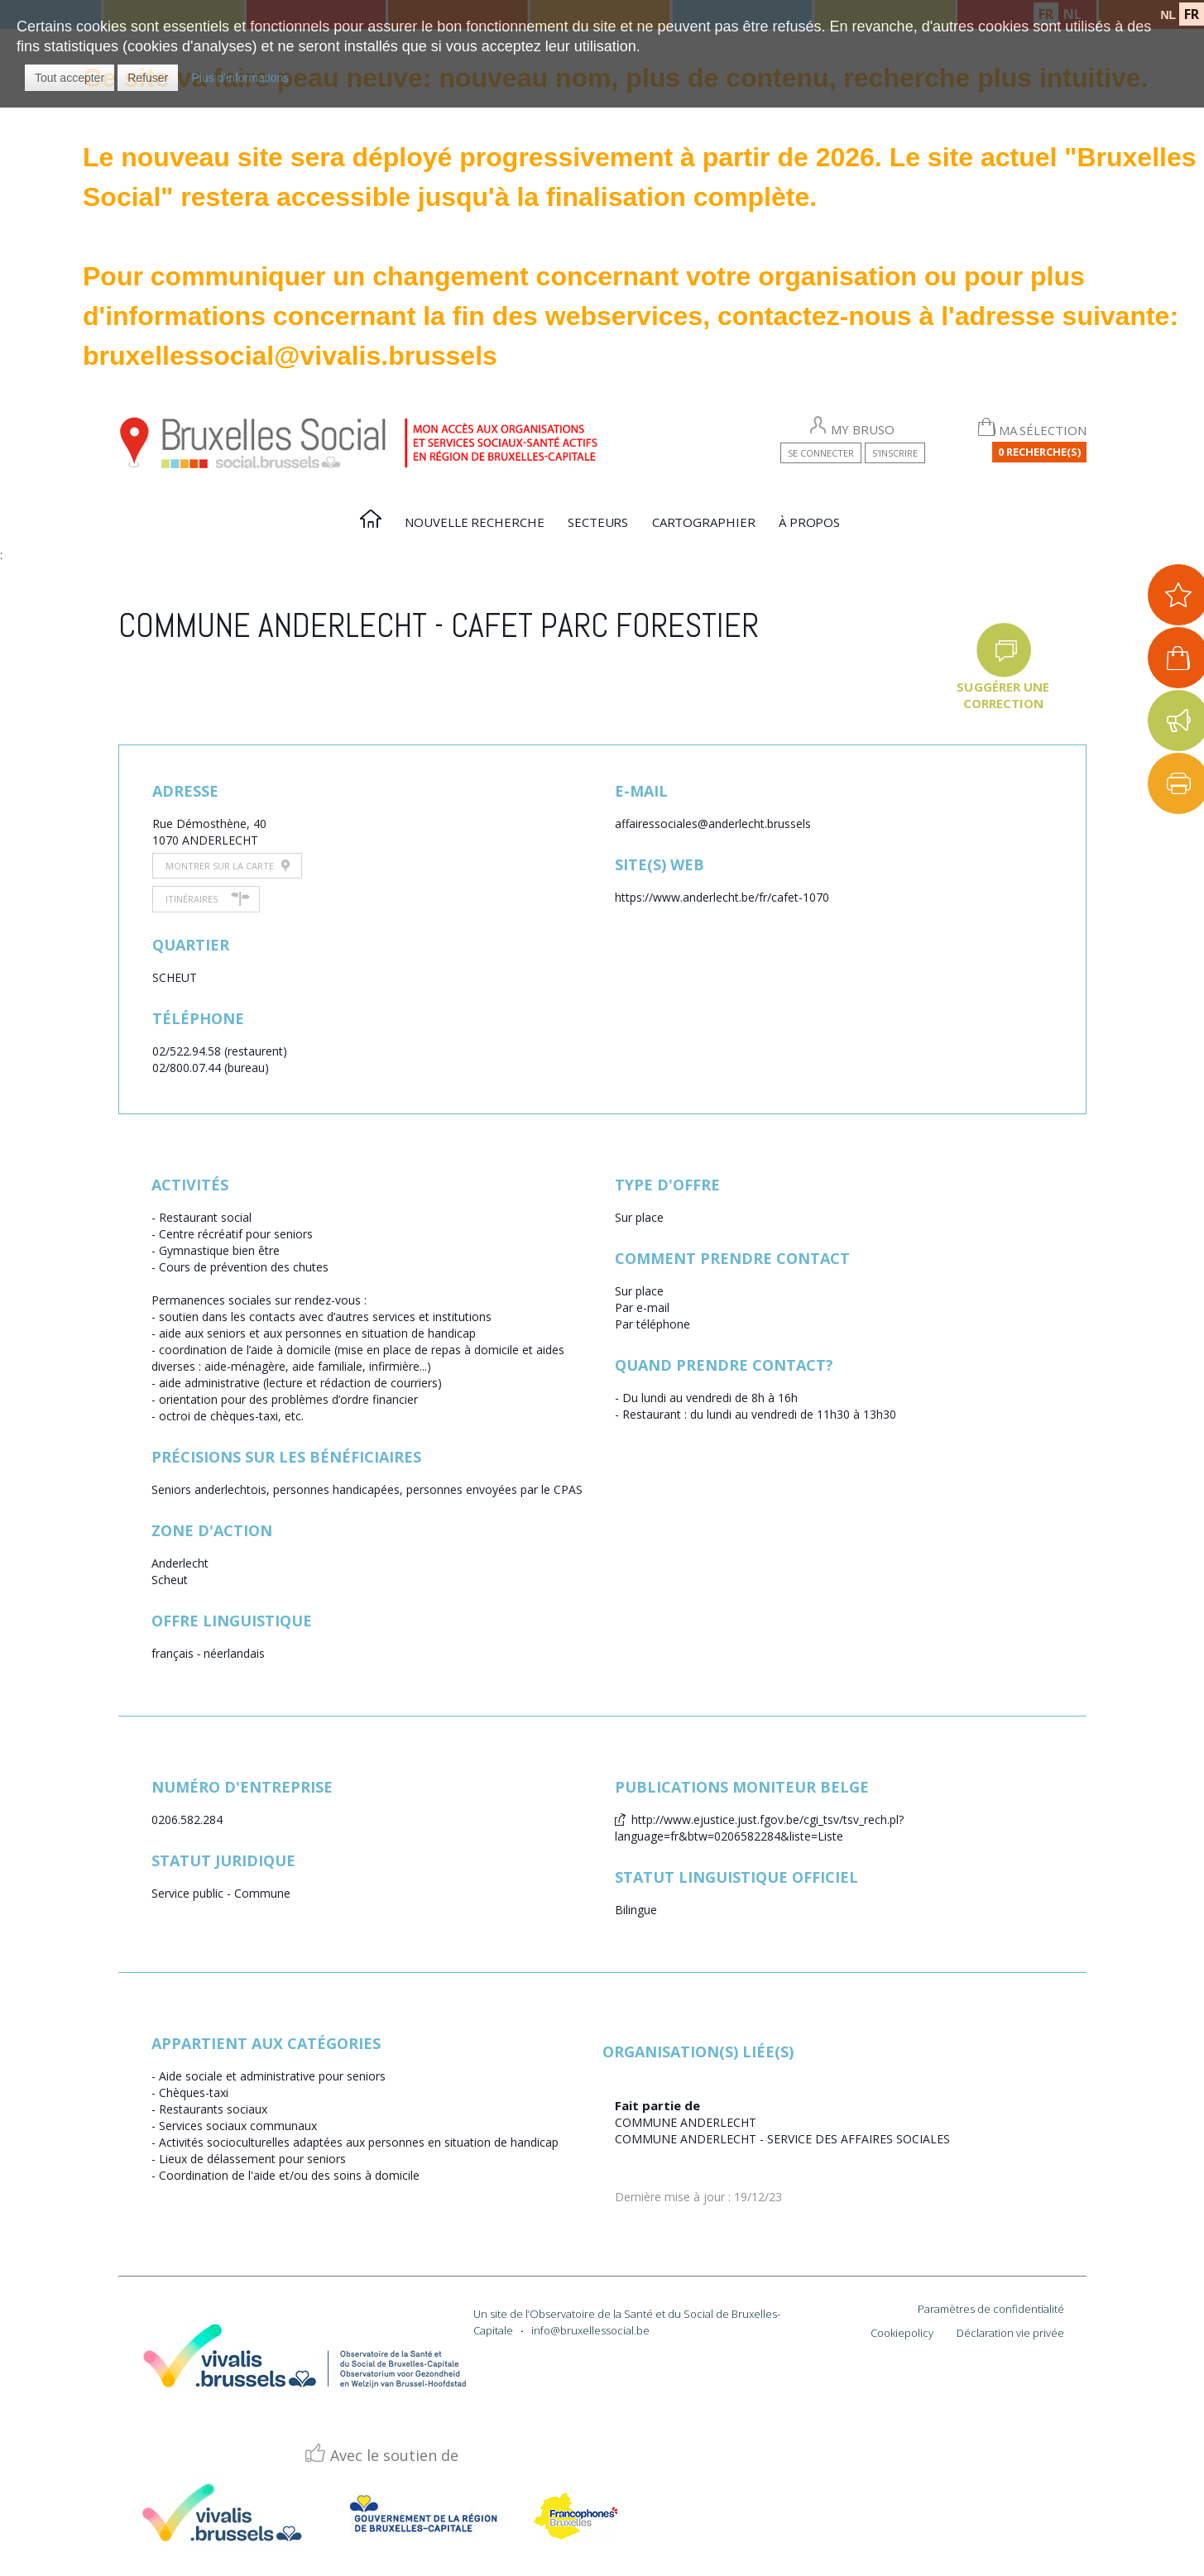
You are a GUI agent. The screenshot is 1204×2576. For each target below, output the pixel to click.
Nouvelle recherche (474, 522)
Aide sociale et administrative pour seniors (272, 2076)
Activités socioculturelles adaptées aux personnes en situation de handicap (359, 2142)
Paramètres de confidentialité (991, 2308)
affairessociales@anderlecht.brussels (713, 823)
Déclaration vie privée (1010, 2332)
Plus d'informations (240, 77)
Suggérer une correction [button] (1003, 694)
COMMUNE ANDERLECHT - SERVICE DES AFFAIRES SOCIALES (782, 2139)
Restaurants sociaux (213, 2109)
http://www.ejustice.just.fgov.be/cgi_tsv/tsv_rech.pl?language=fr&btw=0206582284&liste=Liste (759, 1828)
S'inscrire (895, 453)
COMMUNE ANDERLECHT (685, 2122)
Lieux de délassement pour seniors (252, 2159)
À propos (809, 522)
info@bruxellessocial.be (590, 2330)
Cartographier (703, 522)
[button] (69, 78)
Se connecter (821, 453)
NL (1168, 15)
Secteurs (598, 522)
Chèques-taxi (193, 2092)
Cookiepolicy (902, 2332)
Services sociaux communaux (238, 2125)
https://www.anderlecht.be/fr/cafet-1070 (722, 897)
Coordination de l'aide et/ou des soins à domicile (289, 2175)
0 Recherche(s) (1039, 451)
